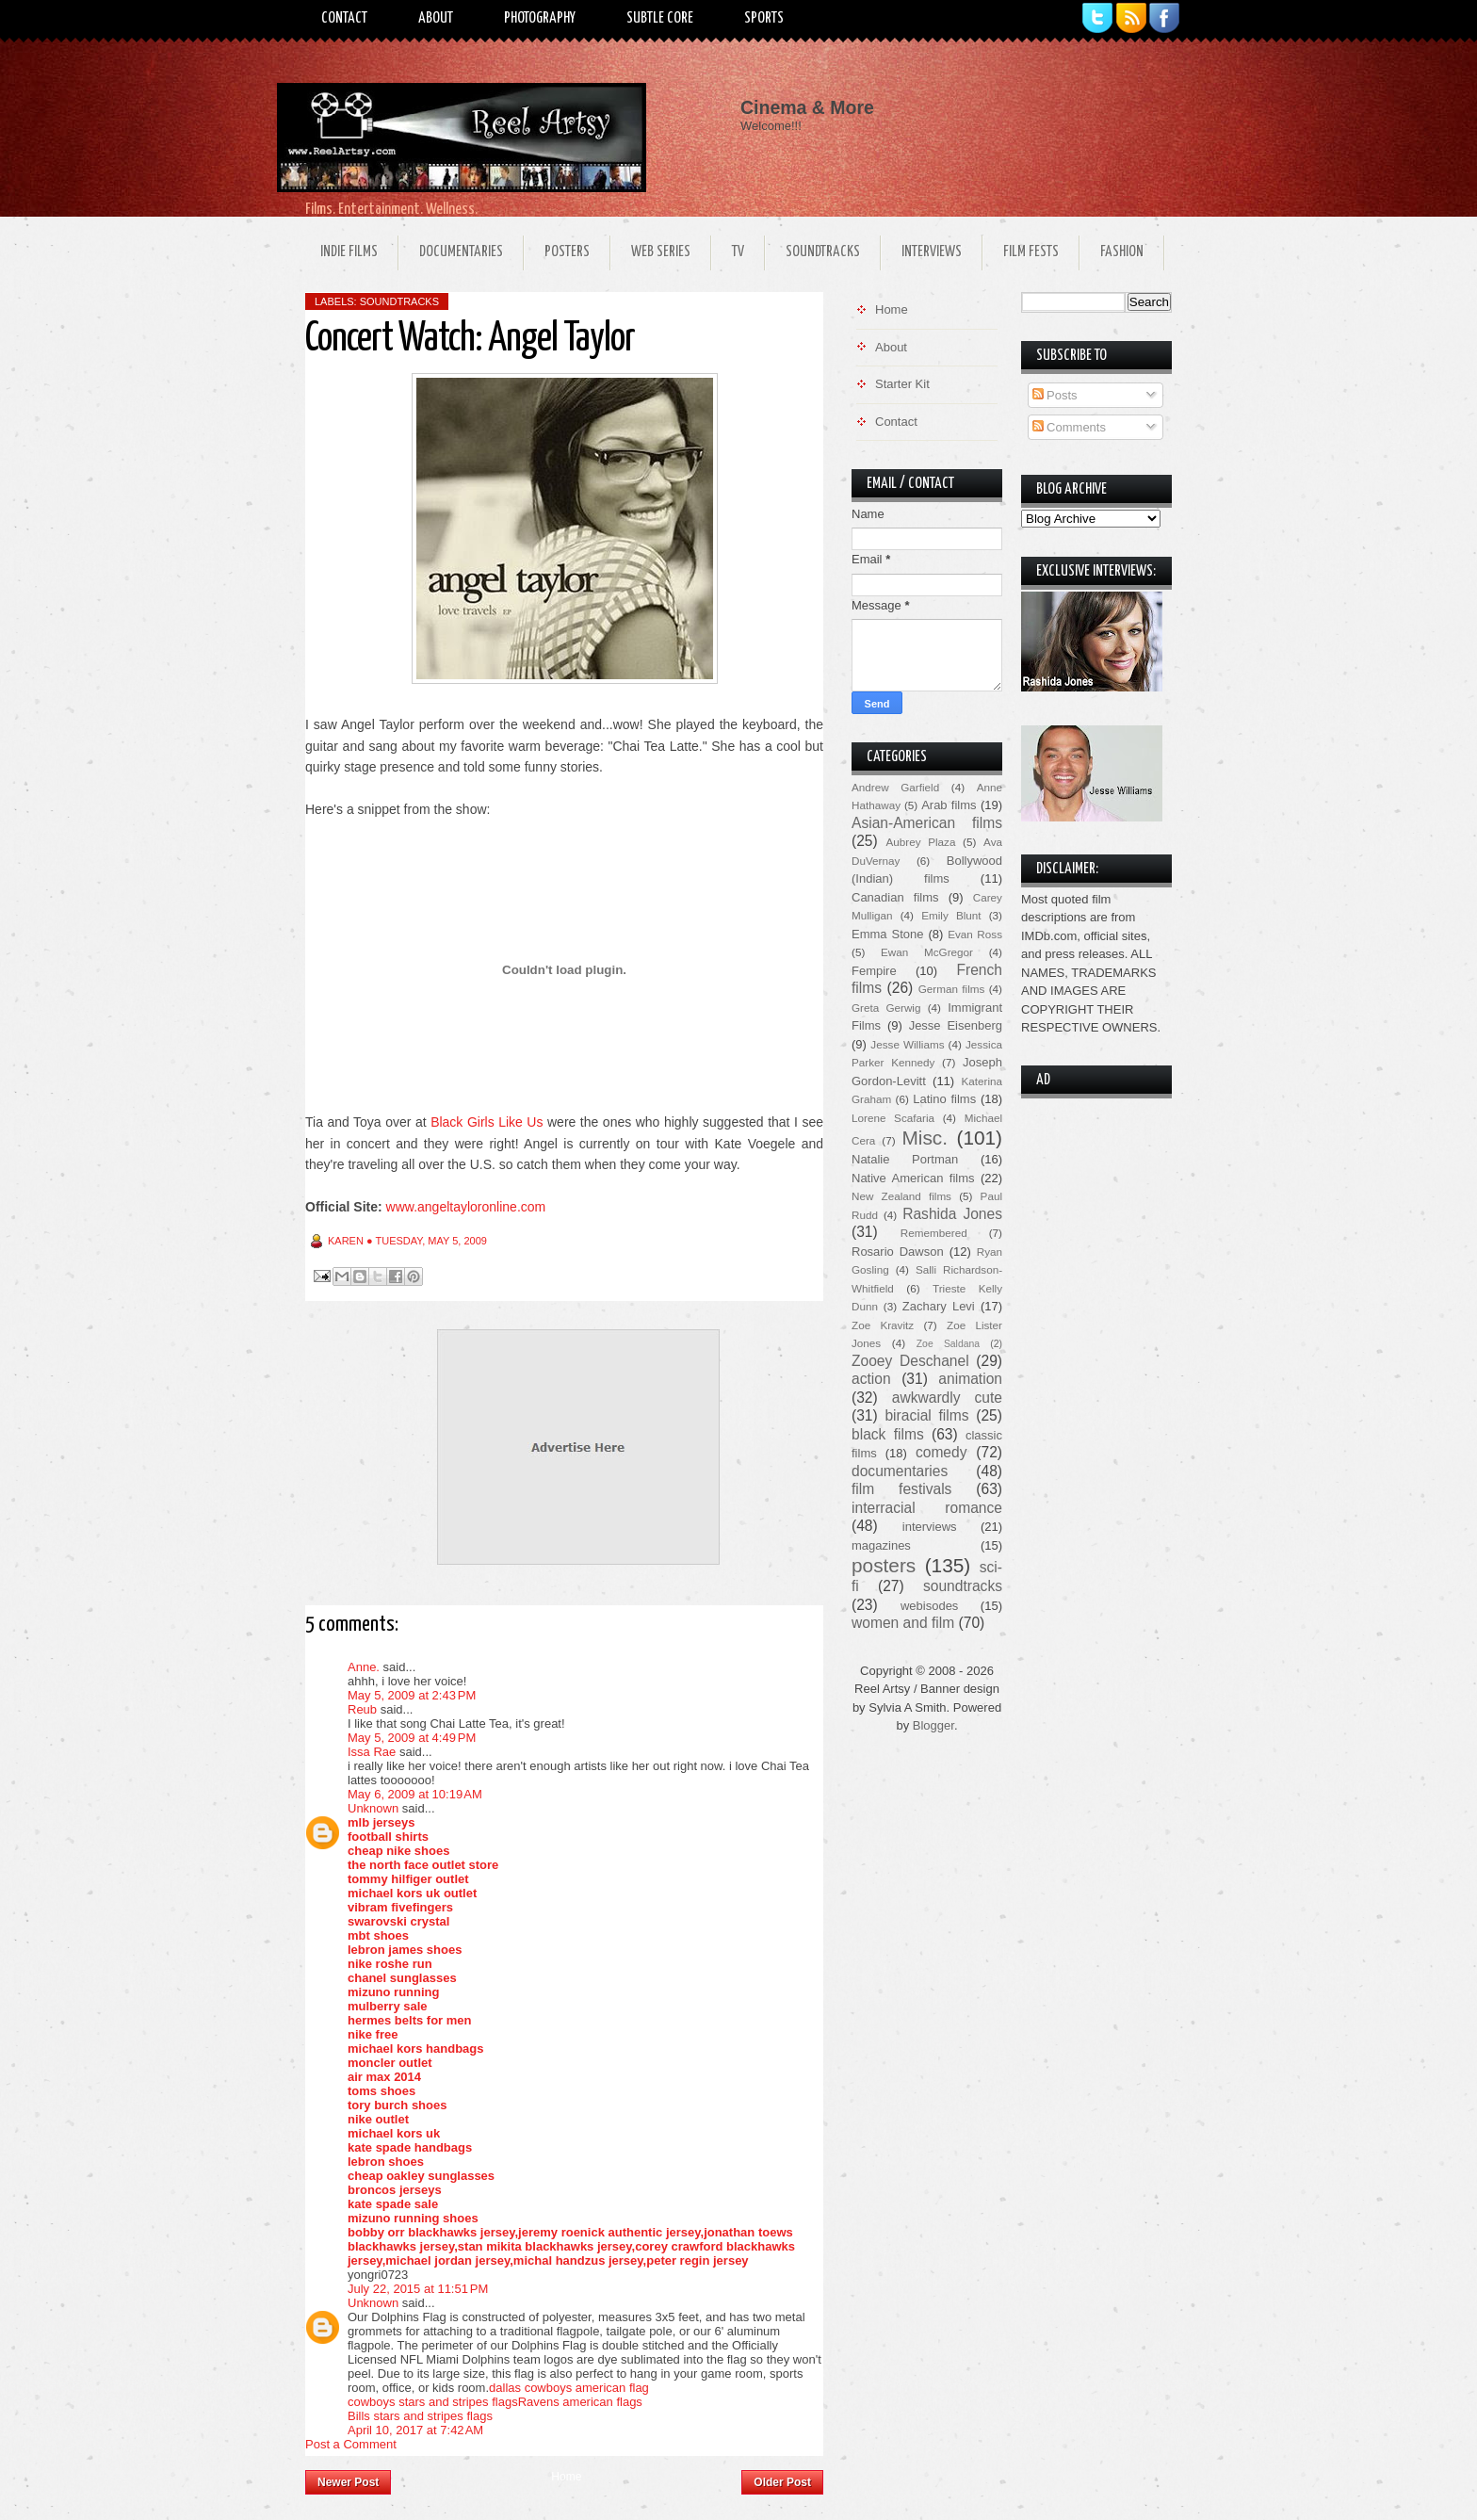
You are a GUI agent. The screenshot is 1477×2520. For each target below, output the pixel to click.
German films (951, 989)
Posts (1055, 395)
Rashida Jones (952, 1214)
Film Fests (1031, 252)
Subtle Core (659, 18)
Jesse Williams (907, 1044)
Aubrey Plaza (921, 842)
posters (884, 1565)
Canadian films (895, 897)
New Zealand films (901, 1196)
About (435, 18)
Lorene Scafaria (893, 1118)
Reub (362, 1709)
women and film (903, 1623)
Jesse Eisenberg (955, 1025)
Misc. (924, 1137)
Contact (344, 18)
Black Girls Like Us (486, 1122)
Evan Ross (975, 934)
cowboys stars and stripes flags (433, 2402)
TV (738, 252)
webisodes (929, 1606)
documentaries (900, 1471)
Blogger (933, 1725)
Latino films (944, 1099)
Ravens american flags (580, 2402)
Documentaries (461, 252)
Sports (764, 18)
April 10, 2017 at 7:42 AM (415, 2430)
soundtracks (399, 301)
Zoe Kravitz (883, 1325)
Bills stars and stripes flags (420, 2416)
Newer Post (348, 2482)
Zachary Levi (938, 1306)
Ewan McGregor (927, 952)
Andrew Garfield (895, 787)
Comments (1069, 427)
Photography (540, 18)
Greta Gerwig (886, 1007)
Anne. (364, 1667)
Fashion (1122, 252)
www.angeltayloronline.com (466, 1206)
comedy (941, 1452)
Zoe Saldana (948, 1344)
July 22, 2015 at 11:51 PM (418, 2289)
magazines (881, 1545)
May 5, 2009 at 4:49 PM (412, 1738)
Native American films (913, 1178)
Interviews (931, 252)
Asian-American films (927, 823)
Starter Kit (902, 384)
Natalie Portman (905, 1159)
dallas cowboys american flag (569, 2388)
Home (566, 2476)
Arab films (948, 805)
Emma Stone (887, 934)
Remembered (934, 1233)
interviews (929, 1527)
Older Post (782, 2482)
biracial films (926, 1415)
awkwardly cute (947, 1398)
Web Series (660, 252)
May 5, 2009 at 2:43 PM (412, 1695)
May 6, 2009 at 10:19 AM (415, 1794)
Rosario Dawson (898, 1251)
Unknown (373, 1808)
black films (888, 1434)
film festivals (901, 1489)
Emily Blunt (951, 915)
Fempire (874, 971)
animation (970, 1379)
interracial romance (927, 1508)
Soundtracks (823, 252)
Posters (567, 252)
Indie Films (349, 252)
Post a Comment (351, 2444)
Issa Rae (372, 1752)
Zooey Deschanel (910, 1361)
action (871, 1379)
